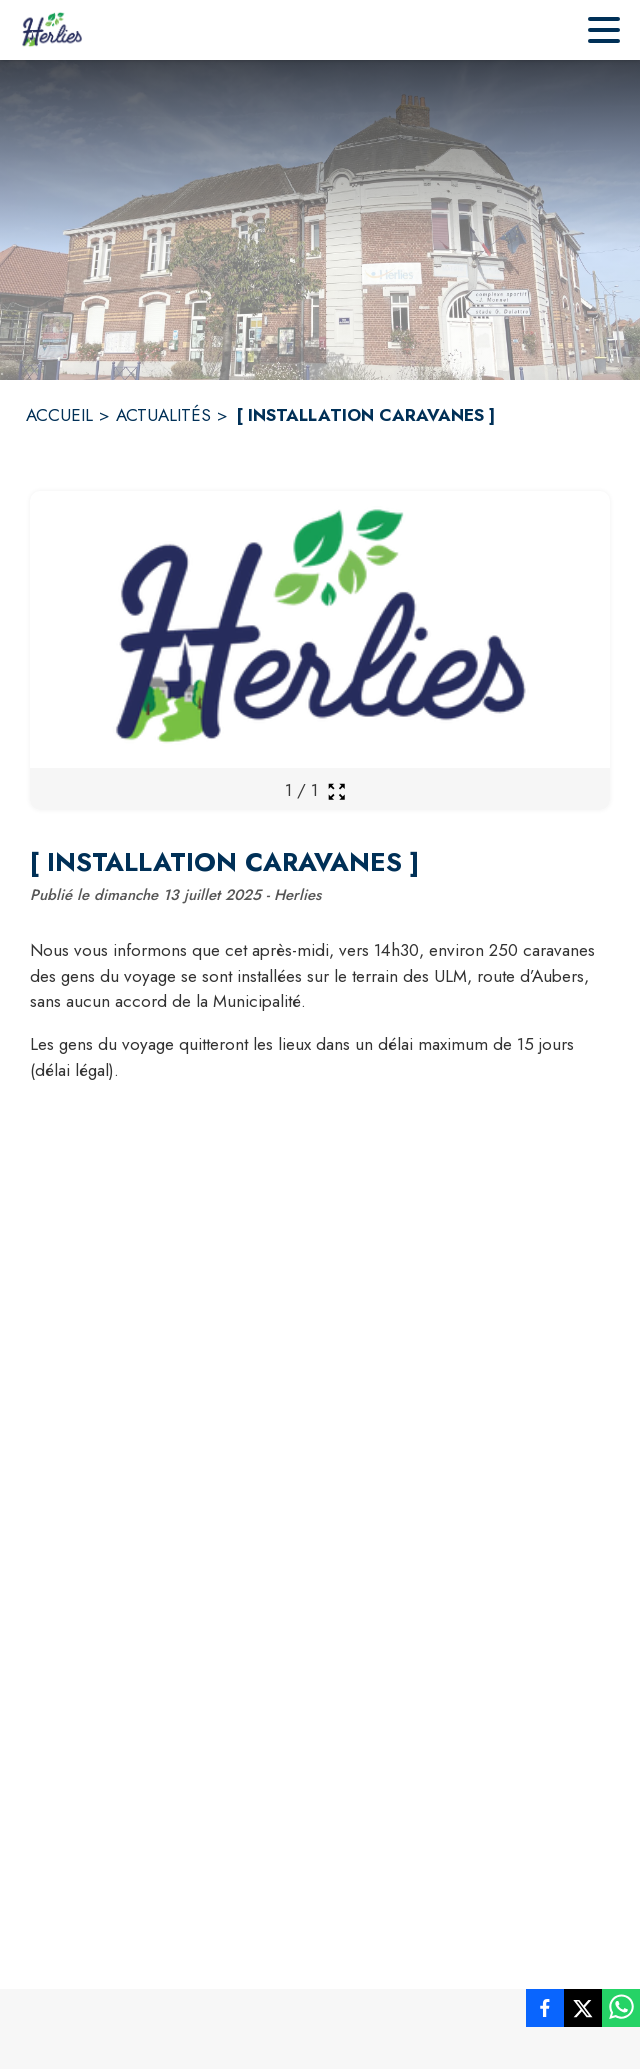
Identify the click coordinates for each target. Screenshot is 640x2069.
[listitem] (545, 2012)
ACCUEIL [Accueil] (59, 415)
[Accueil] (52, 30)
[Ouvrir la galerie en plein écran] (336, 791)
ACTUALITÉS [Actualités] (163, 415)
